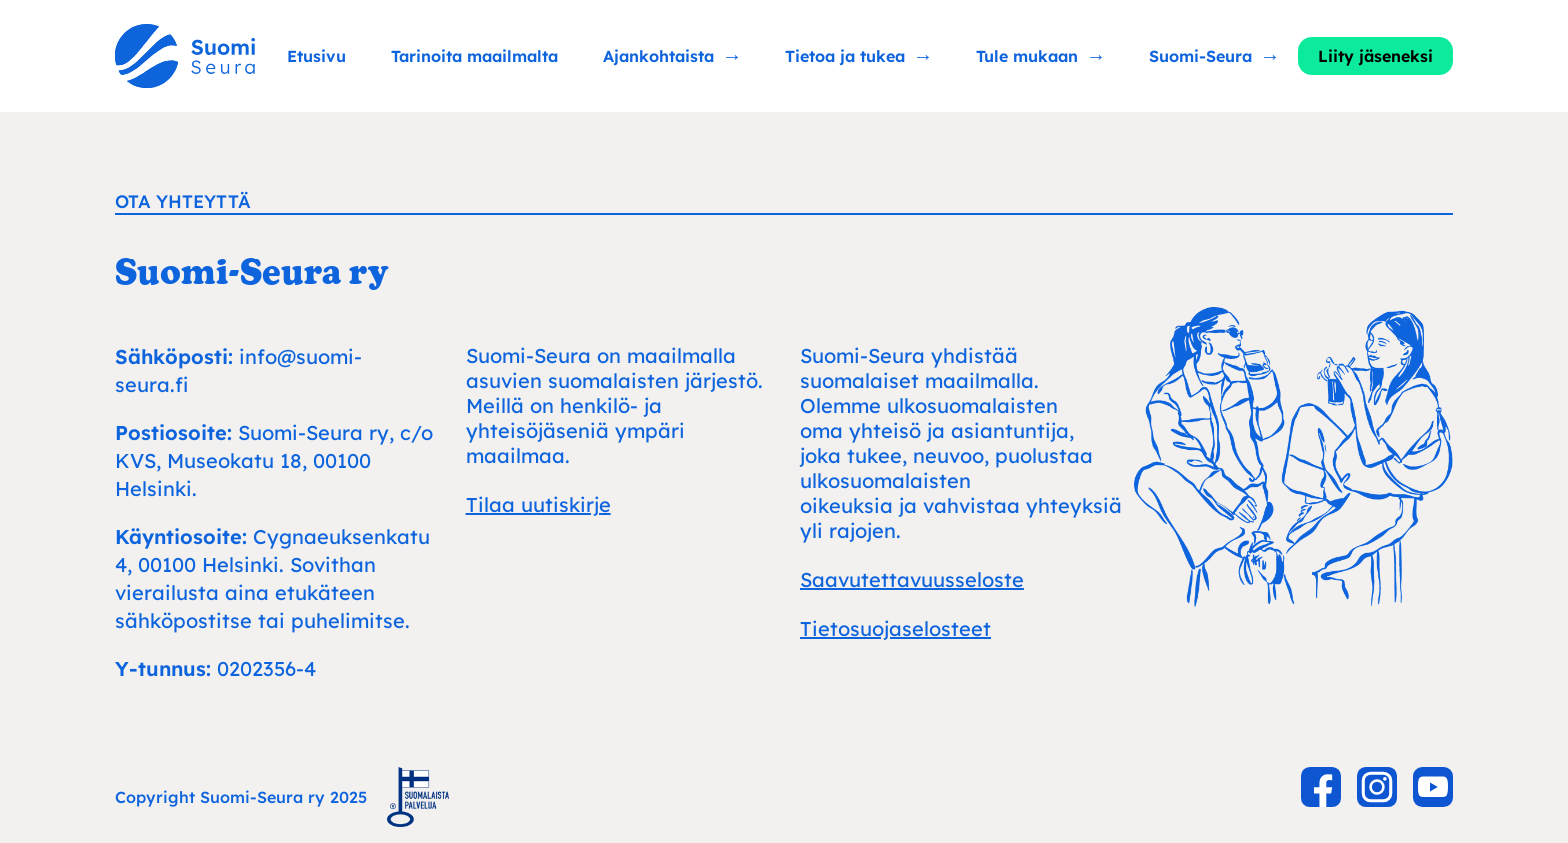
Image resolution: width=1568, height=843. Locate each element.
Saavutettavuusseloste (912, 579)
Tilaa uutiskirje (538, 504)
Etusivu (316, 56)
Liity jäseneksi (1375, 56)
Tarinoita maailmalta (474, 56)
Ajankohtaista (658, 56)
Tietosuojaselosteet (895, 628)
